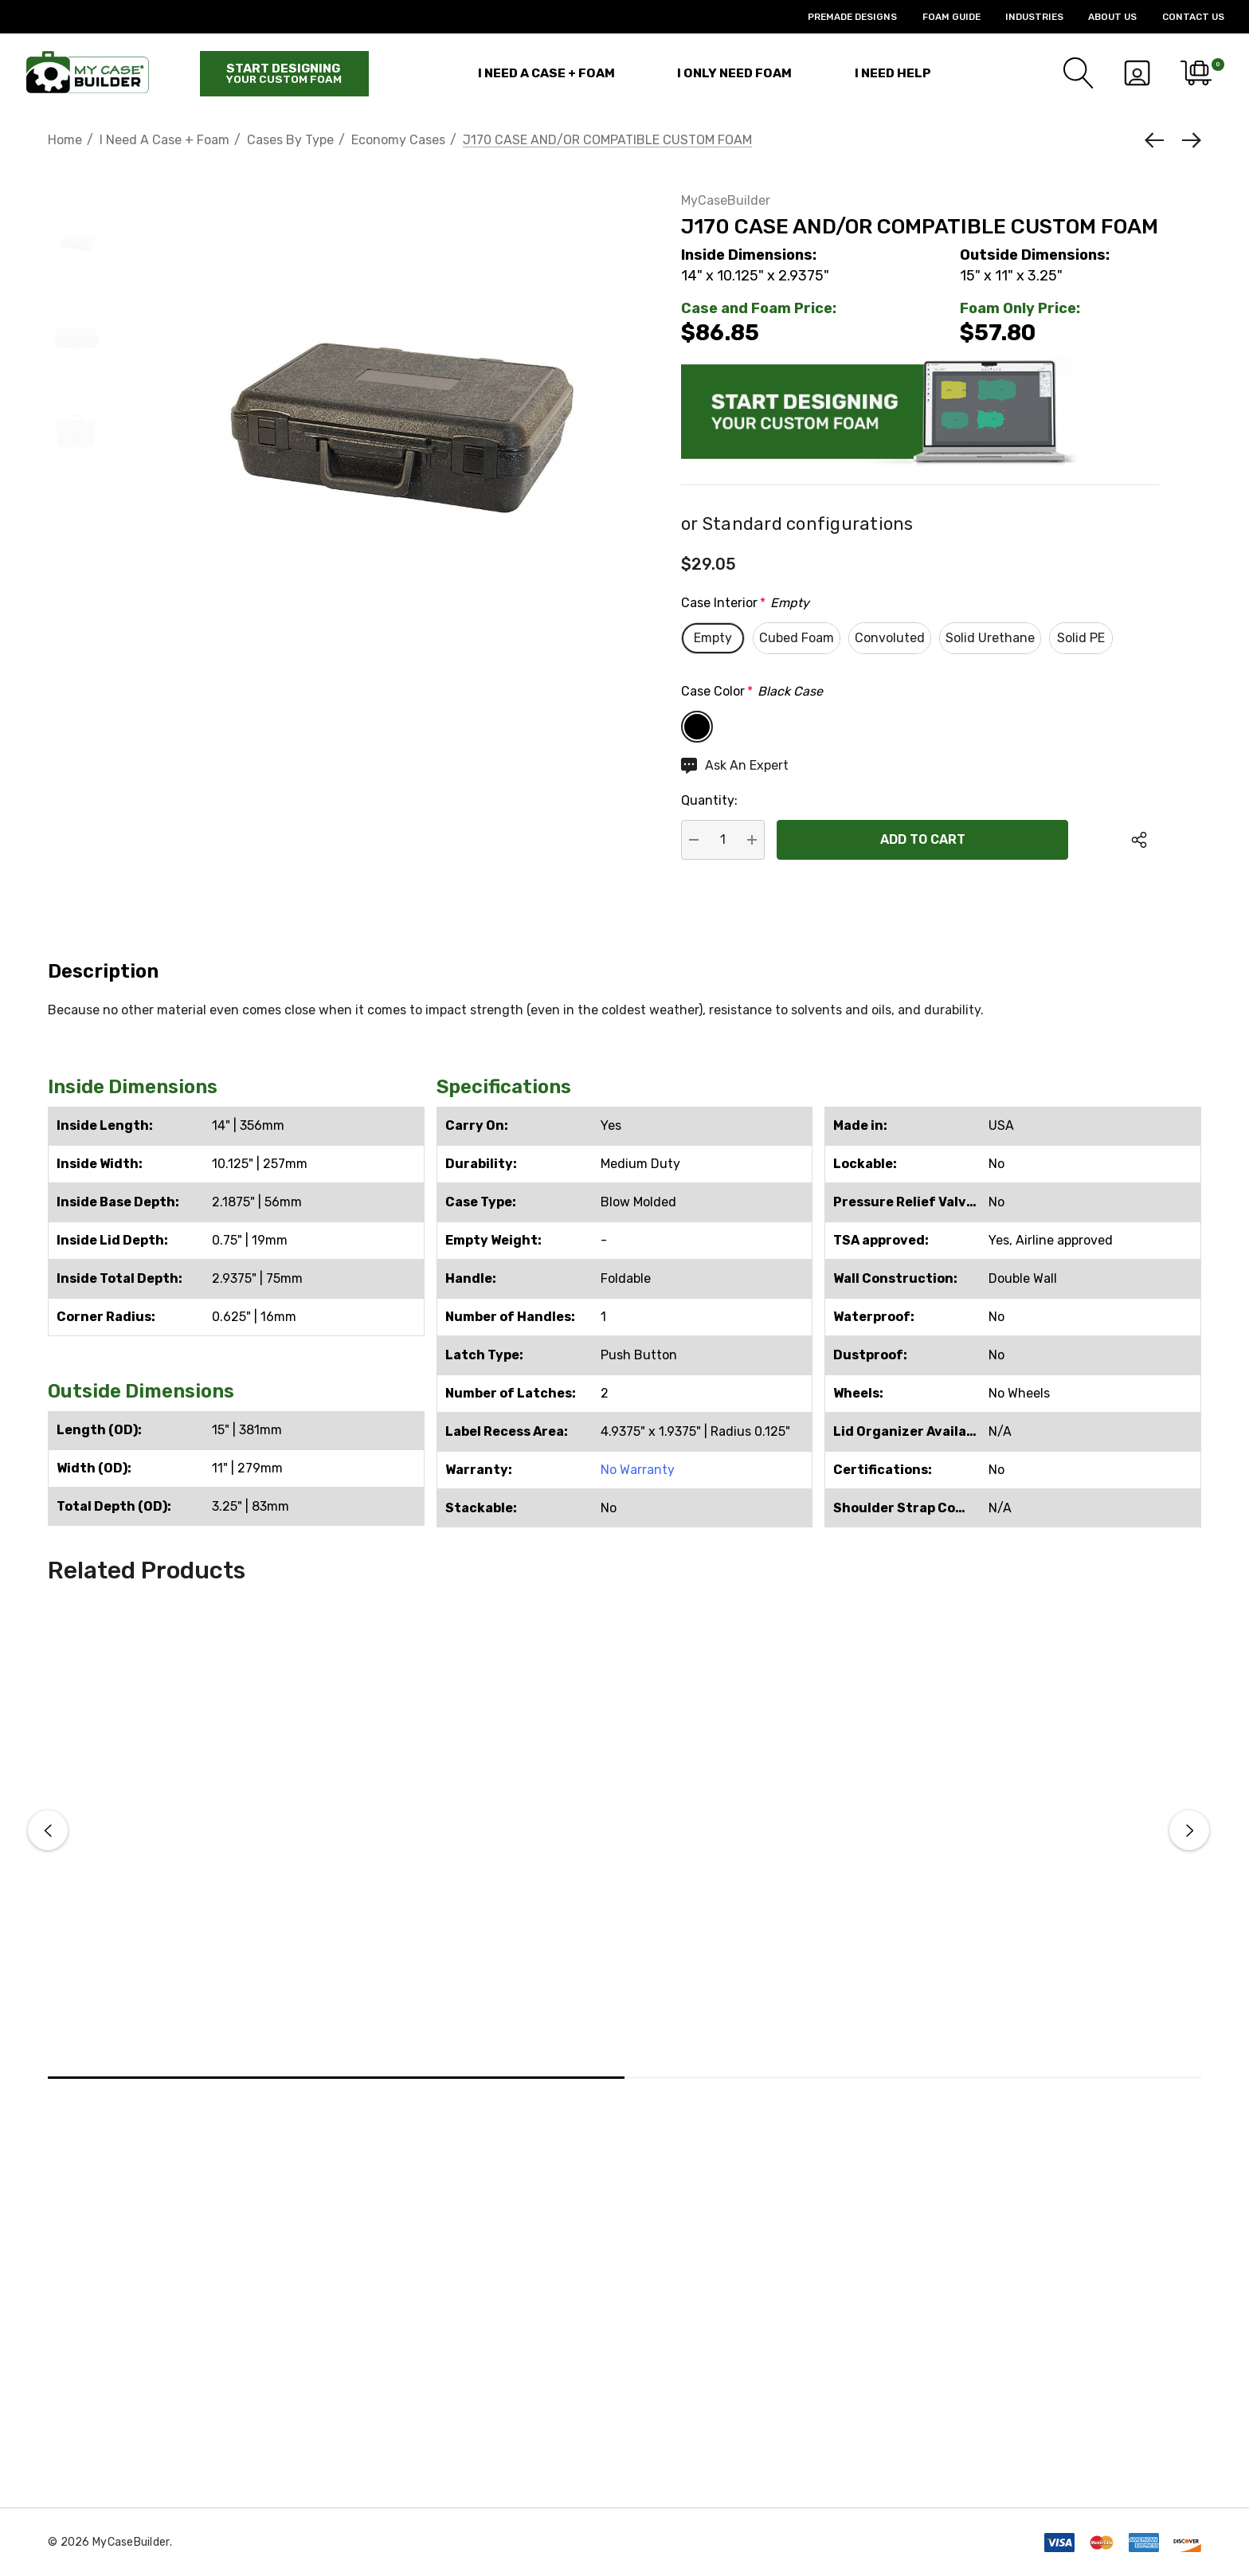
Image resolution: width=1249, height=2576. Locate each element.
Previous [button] (48, 1830)
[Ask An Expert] (735, 765)
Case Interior (745, 603)
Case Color (752, 691)
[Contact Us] (1180, 16)
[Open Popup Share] (1139, 840)
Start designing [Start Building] (284, 73)
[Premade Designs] (840, 16)
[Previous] (1158, 140)
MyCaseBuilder (725, 200)
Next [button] (1189, 1830)
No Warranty (638, 1469)
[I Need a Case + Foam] (546, 72)
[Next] (1187, 140)
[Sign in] (1136, 73)
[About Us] (1100, 16)
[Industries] (1022, 16)
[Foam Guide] (938, 16)
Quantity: (709, 800)
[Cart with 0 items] (1194, 73)
